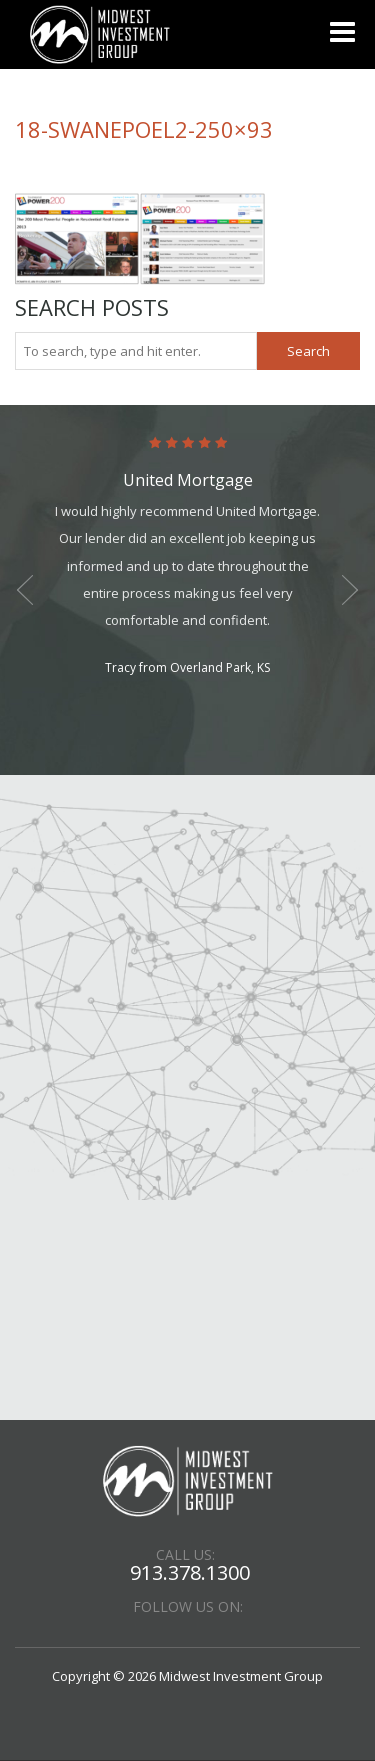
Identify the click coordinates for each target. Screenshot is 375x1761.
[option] (187, 558)
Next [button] (350, 590)
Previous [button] (25, 590)
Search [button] (308, 351)
